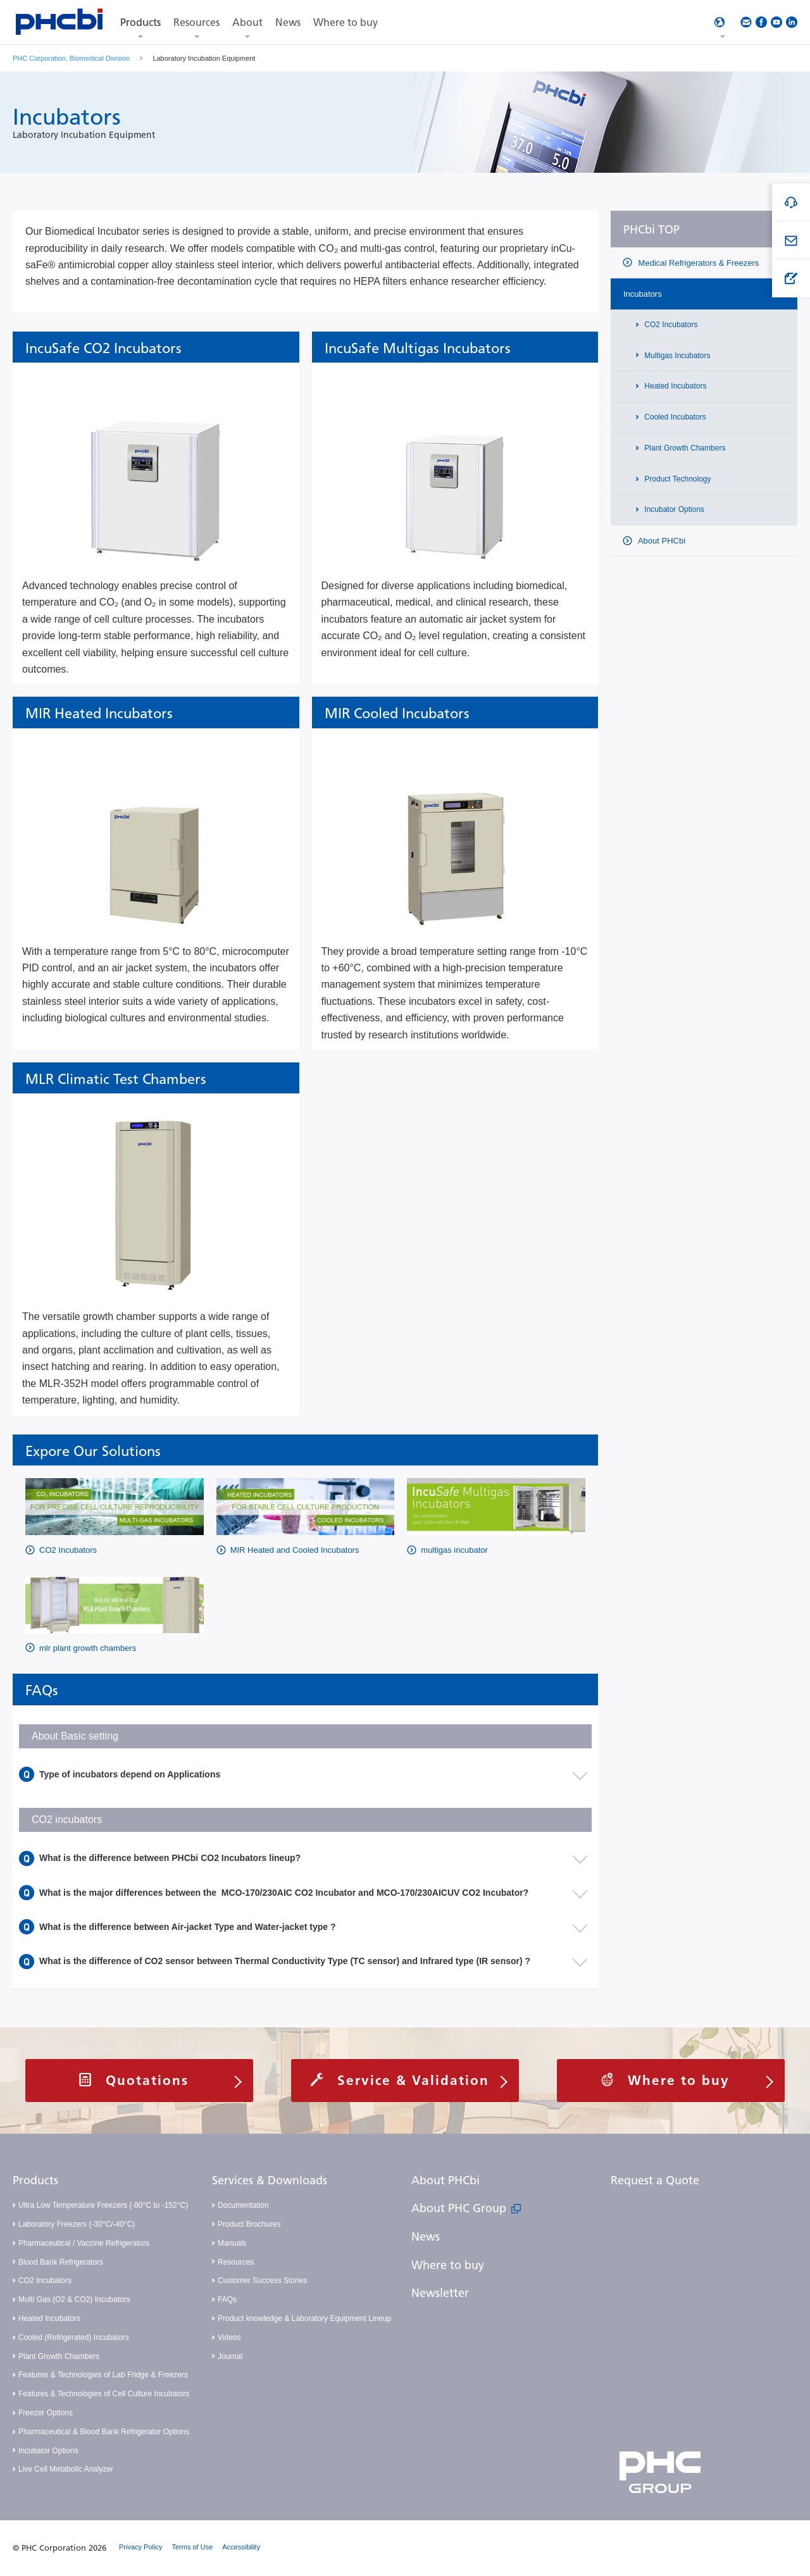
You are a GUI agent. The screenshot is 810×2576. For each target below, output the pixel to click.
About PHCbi (660, 540)
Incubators (642, 294)
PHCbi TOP (651, 230)
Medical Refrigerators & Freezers (697, 263)
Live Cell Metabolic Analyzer (65, 2469)
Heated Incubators (674, 386)
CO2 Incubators (68, 1550)
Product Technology (676, 479)
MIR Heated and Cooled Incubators (294, 1550)
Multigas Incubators (676, 355)
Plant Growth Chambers (683, 448)
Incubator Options (673, 509)
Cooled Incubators (674, 417)
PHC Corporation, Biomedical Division (71, 58)
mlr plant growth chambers (87, 1648)
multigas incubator (454, 1550)
